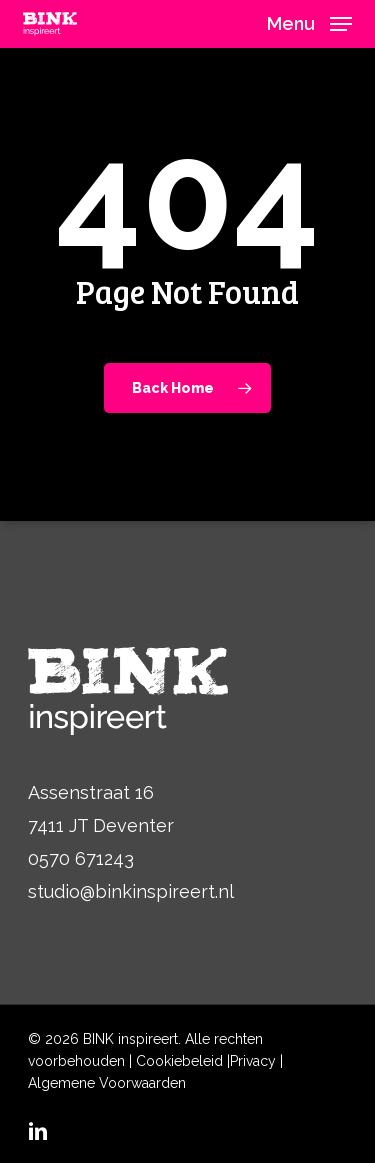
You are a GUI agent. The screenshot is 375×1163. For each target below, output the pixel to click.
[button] (309, 22)
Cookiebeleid (179, 1061)
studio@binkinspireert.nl (131, 891)
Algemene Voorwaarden (107, 1083)
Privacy (253, 1061)
